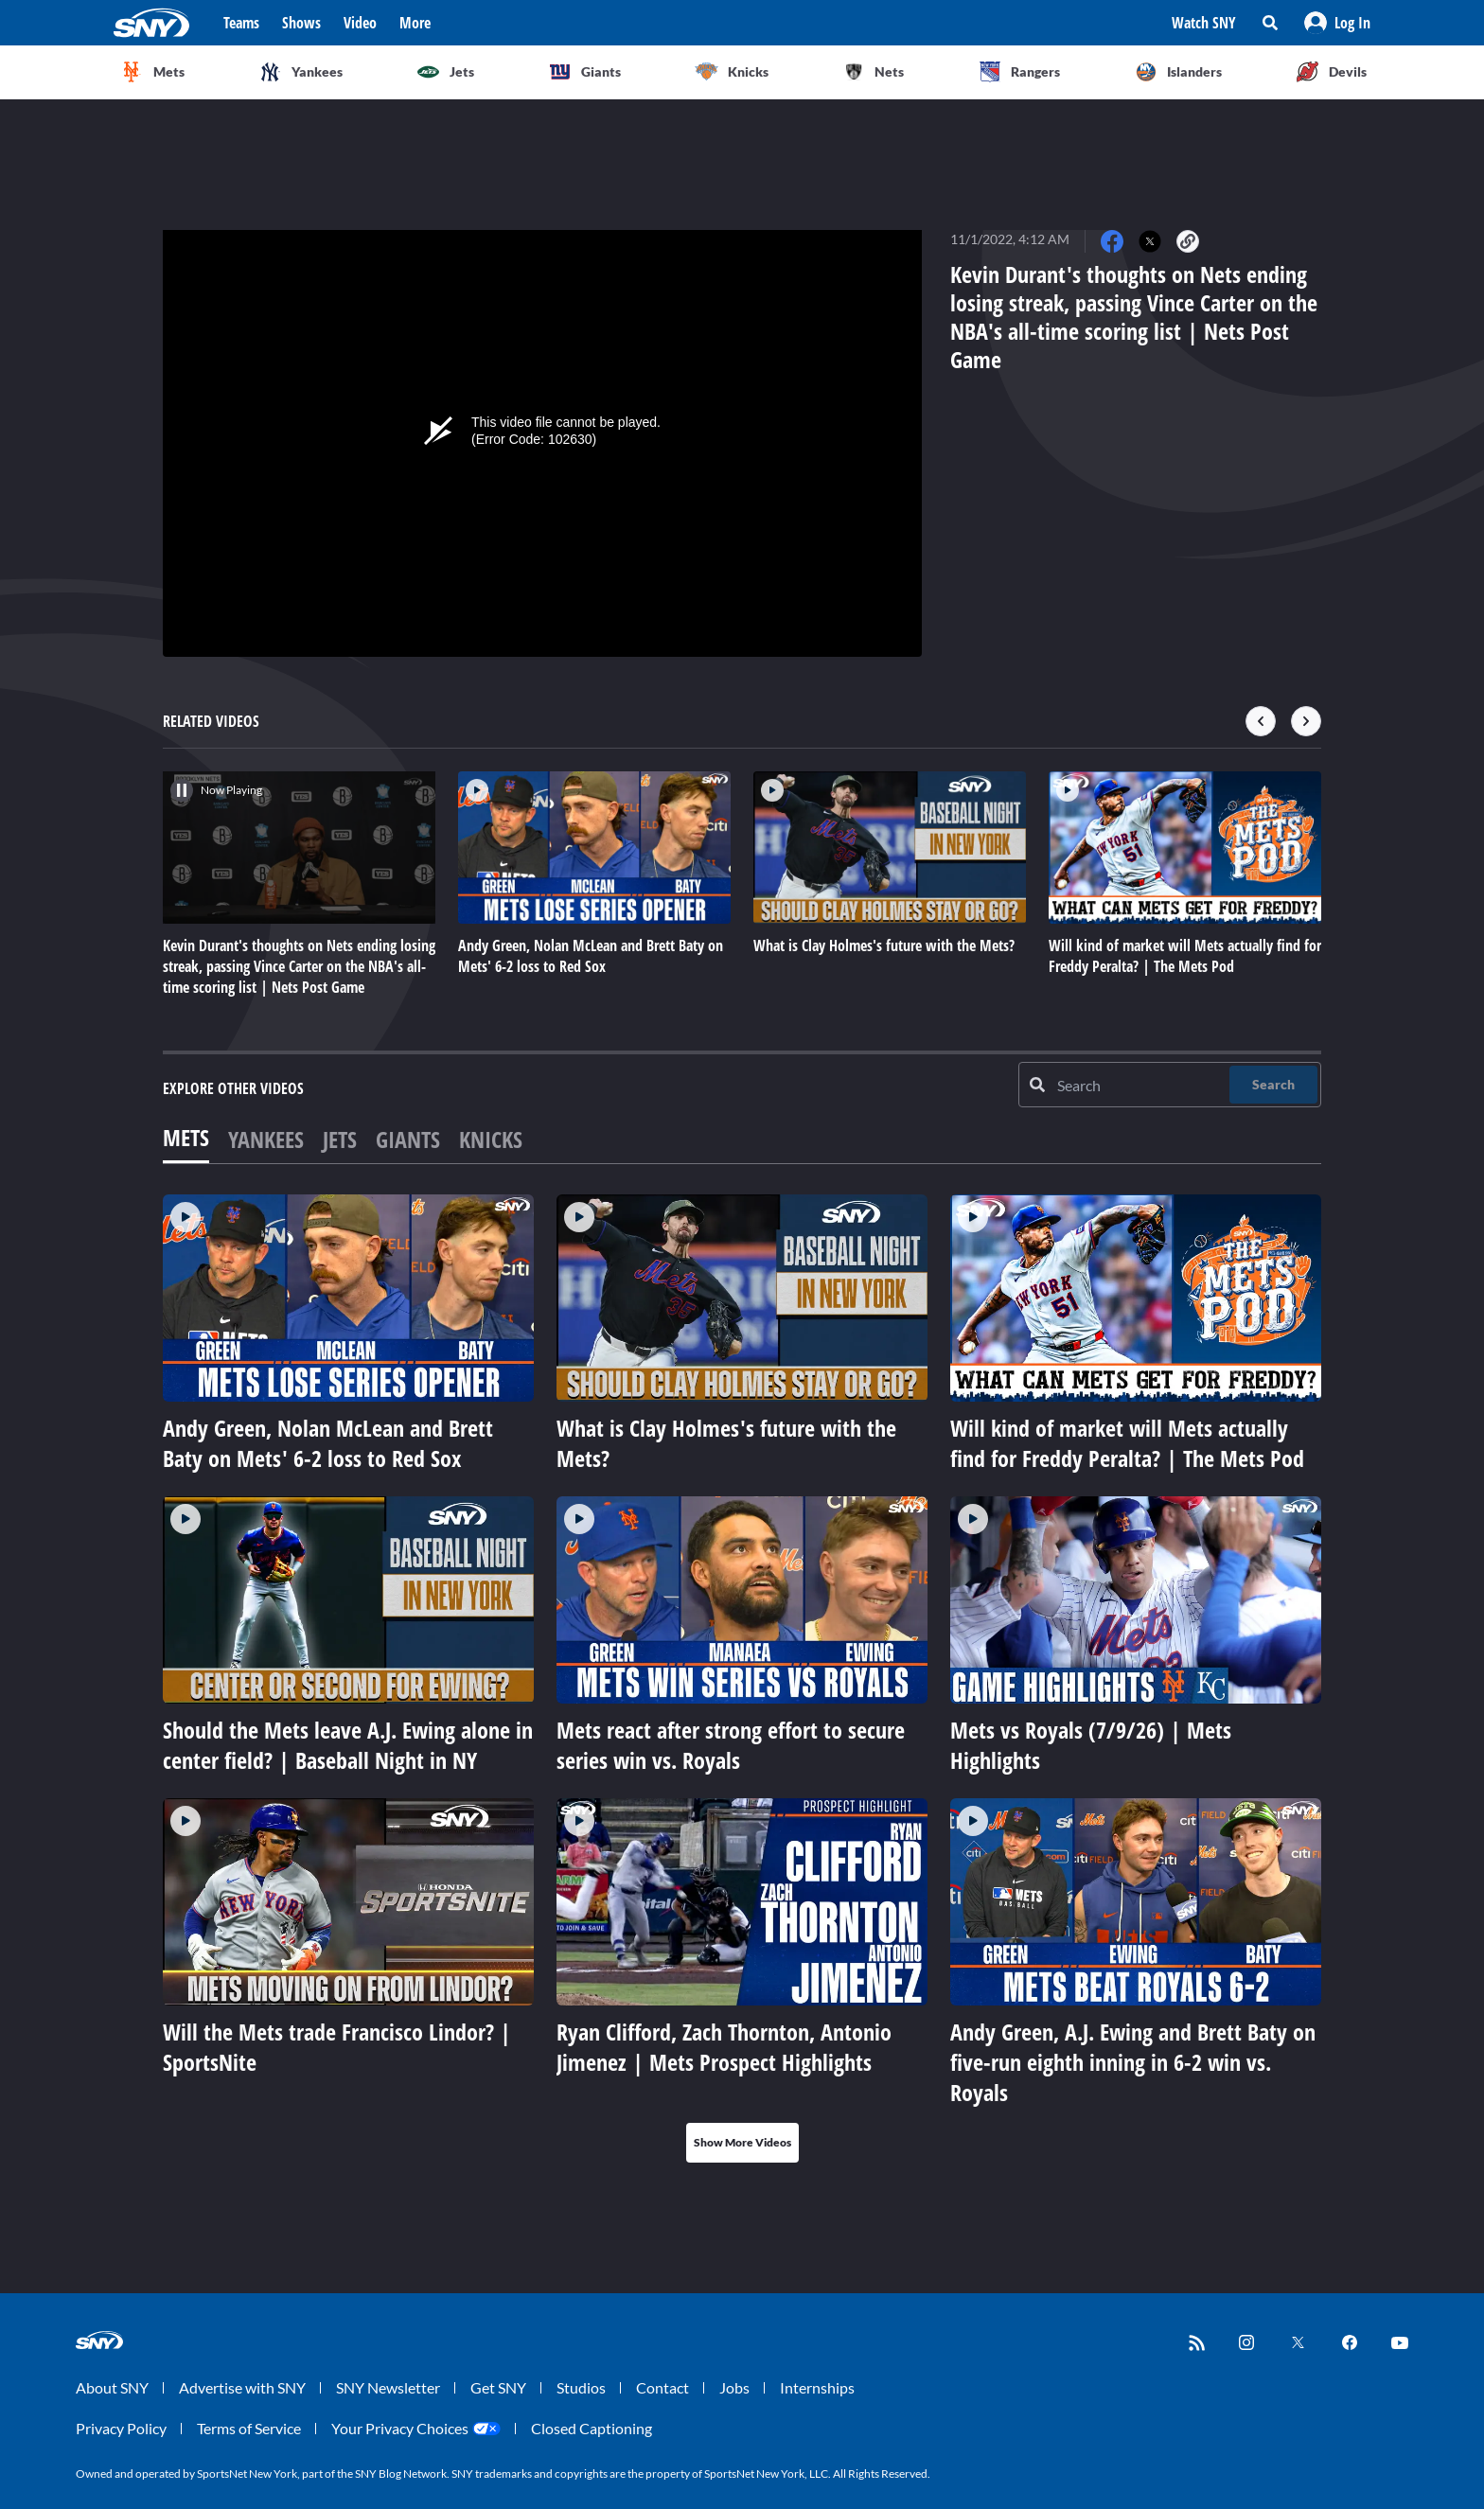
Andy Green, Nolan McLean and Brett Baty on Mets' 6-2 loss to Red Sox (328, 1443)
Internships (817, 2387)
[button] (1337, 22)
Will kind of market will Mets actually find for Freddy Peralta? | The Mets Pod (1127, 1443)
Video (360, 22)
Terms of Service (249, 2428)
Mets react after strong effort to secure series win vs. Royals (730, 1745)
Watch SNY (1204, 22)
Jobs (734, 2387)
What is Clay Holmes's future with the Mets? (726, 1443)
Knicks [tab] (490, 1139)
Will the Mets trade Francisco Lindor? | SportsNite (337, 2046)
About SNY (112, 2387)
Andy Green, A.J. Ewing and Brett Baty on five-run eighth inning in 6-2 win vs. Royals (1133, 2062)
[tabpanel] (742, 1678)
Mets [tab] (186, 1137)
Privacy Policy (121, 2428)
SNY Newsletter (388, 2387)
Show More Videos (742, 2142)
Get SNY (498, 2387)
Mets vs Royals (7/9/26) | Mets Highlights (1090, 1745)
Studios (581, 2387)
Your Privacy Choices (399, 2428)
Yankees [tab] (266, 1139)
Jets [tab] (340, 1139)
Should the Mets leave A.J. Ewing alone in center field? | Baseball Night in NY (348, 1745)
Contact (662, 2387)
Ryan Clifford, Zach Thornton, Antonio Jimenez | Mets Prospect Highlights (724, 2046)
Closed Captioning (591, 2428)
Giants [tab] (408, 1139)
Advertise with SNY (242, 2387)
